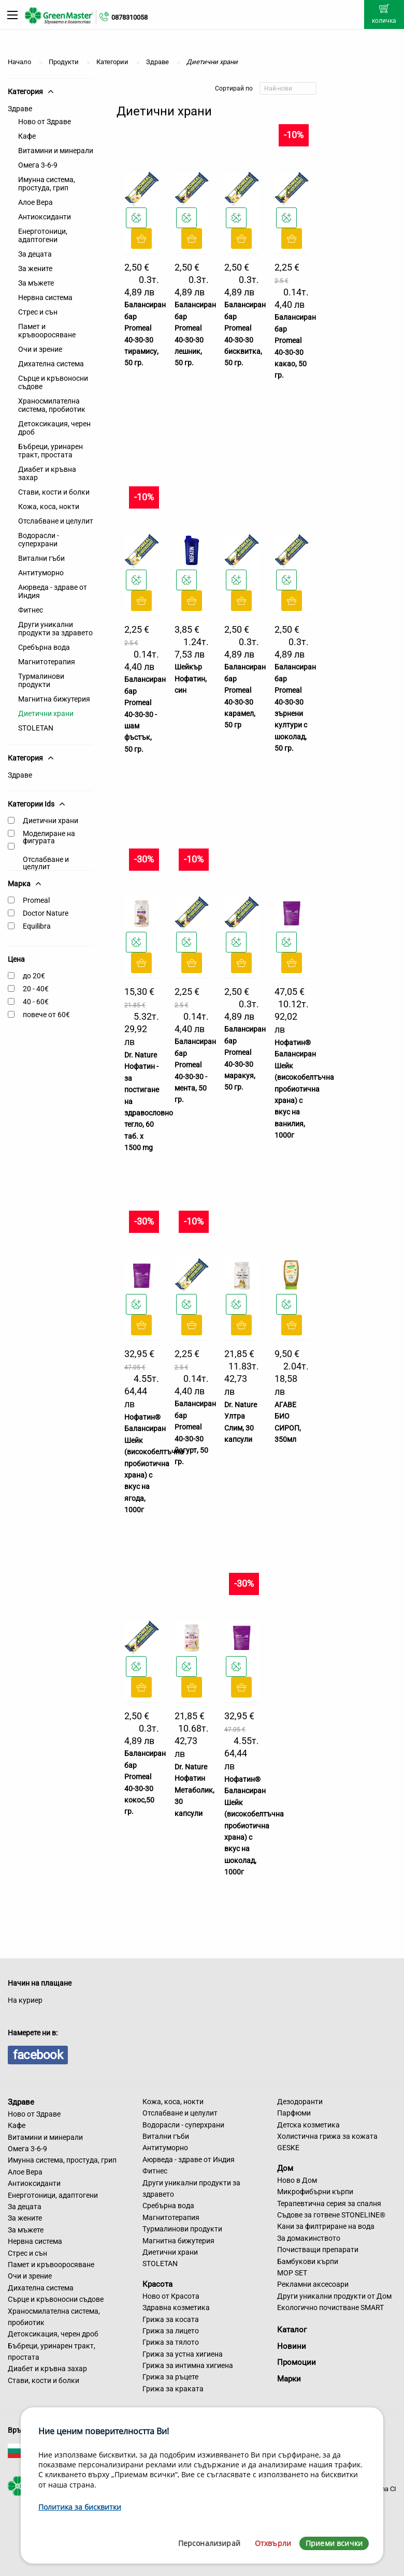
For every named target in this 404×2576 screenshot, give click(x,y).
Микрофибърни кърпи (315, 2191)
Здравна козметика (176, 2307)
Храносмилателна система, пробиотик (51, 405)
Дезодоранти (300, 2101)
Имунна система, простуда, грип (46, 183)
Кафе (27, 136)
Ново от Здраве (44, 121)
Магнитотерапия (46, 662)
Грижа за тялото (170, 2342)
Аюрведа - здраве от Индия (52, 591)
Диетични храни (46, 713)
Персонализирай (209, 2543)
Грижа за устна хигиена (182, 2354)
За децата (35, 254)
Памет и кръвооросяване (47, 330)
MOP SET (292, 2273)
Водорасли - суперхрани (38, 539)
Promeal (36, 900)
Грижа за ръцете (170, 2377)
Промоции (296, 2362)
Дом (285, 2168)
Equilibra (37, 926)
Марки (289, 2379)
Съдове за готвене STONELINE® (331, 2215)
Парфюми (294, 2113)
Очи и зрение (40, 349)
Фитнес (30, 610)
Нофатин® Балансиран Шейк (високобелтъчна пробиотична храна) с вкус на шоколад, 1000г (254, 1825)
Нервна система (45, 297)
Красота (157, 2284)
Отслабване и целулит (55, 521)
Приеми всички (334, 2543)
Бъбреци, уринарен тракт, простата (50, 450)
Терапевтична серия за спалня (329, 2203)
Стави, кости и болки (54, 492)
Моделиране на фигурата (49, 837)
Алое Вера (35, 202)
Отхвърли (273, 2543)
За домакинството (308, 2238)
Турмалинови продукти (41, 680)
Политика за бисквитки (79, 2507)
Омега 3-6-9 (37, 165)
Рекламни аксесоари (313, 2284)
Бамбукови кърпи (307, 2261)
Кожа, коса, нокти (48, 506)
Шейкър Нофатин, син (191, 678)
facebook (38, 2055)
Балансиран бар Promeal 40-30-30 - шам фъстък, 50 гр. (145, 714)
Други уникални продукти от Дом (334, 2296)
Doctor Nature (45, 913)
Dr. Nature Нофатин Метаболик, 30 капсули (194, 1790)
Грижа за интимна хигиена (187, 2365)
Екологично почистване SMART (330, 2307)
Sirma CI (383, 2489)
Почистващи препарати (317, 2249)
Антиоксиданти (44, 217)
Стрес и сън (37, 312)
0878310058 (129, 17)
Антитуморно (41, 573)
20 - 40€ (36, 988)
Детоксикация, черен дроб (54, 428)
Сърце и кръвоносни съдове (53, 382)
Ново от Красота (170, 2296)
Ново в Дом (297, 2180)
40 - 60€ (36, 1001)
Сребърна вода (44, 647)
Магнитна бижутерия (54, 699)
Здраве (20, 109)
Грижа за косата (170, 2319)
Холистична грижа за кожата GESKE (327, 2142)
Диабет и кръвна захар (47, 473)
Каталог (292, 2329)
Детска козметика (308, 2125)
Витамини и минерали (55, 150)
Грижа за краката (173, 2389)
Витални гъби (41, 558)
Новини (291, 2346)
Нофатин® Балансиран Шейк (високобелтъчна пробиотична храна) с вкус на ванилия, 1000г (304, 1088)
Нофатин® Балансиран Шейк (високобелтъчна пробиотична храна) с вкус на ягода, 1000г (154, 1463)
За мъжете (36, 283)
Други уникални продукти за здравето (55, 628)
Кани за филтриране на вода (325, 2226)
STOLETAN (35, 728)
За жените (35, 268)
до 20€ (34, 975)
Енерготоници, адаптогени (42, 235)
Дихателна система (51, 364)
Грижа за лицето (170, 2331)
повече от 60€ (46, 1014)
